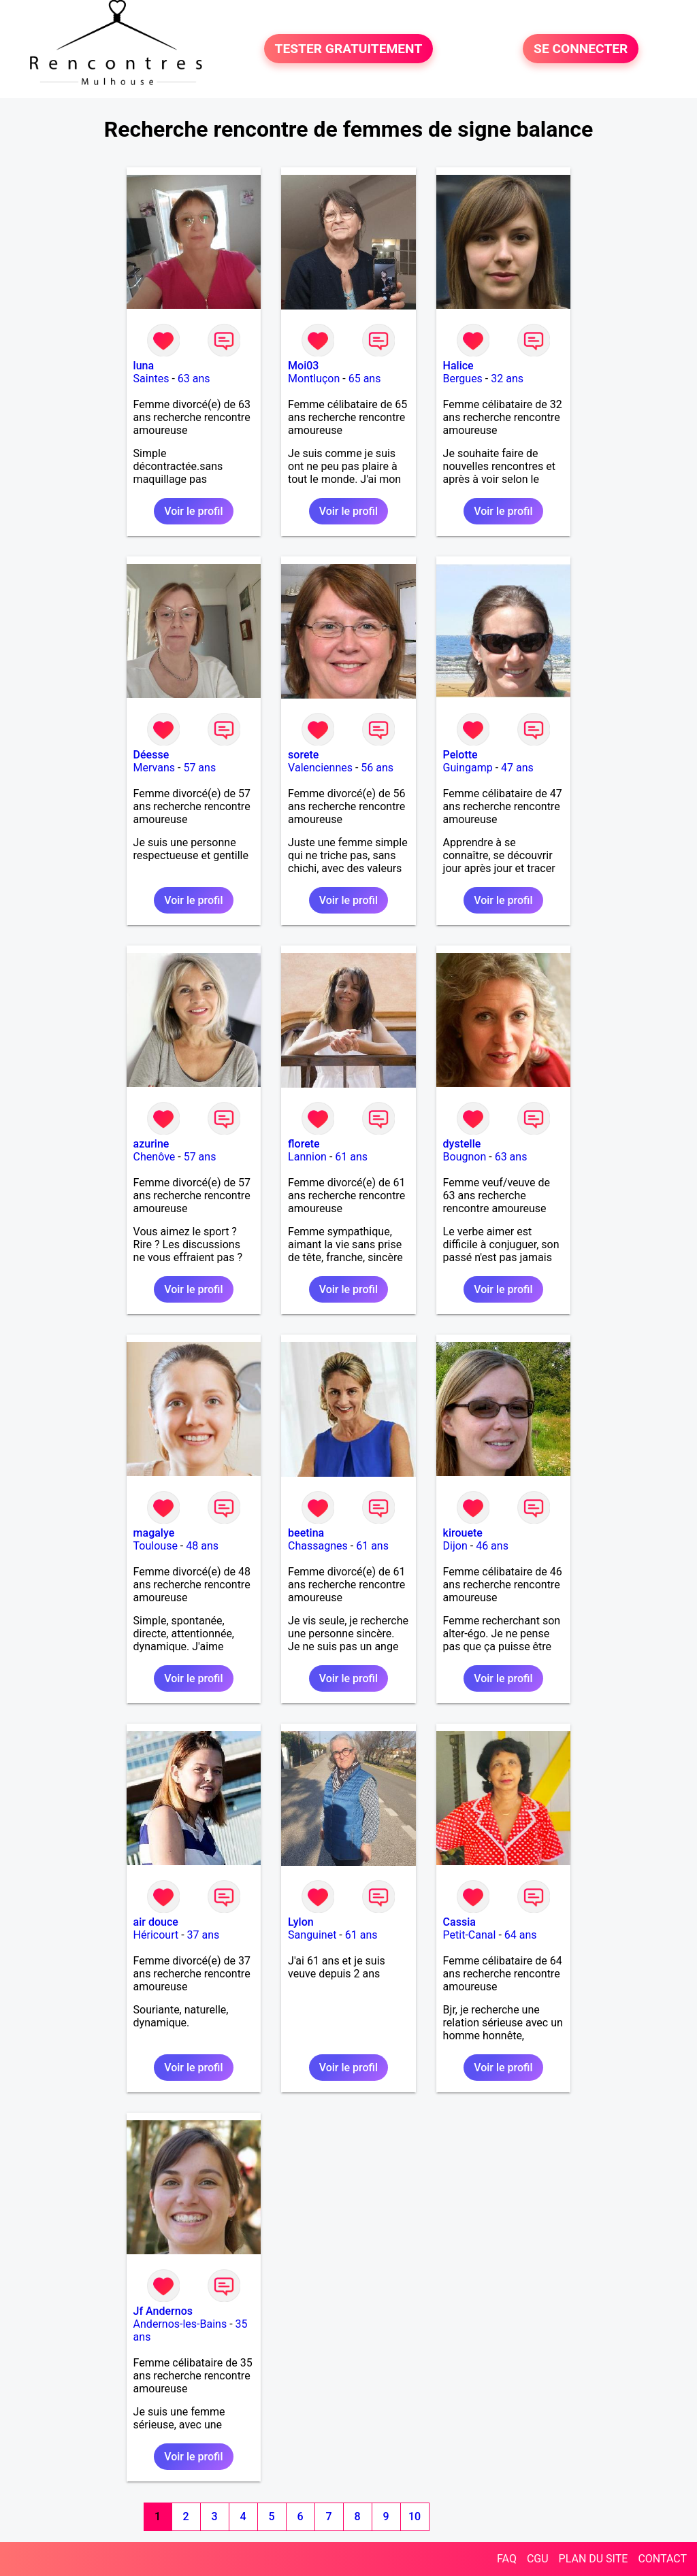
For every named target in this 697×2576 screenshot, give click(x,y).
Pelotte (460, 754)
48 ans (202, 1545)
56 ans (377, 767)
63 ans (194, 378)
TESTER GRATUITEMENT (349, 48)
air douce (155, 1922)
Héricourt (156, 1934)
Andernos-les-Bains (180, 2324)
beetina (306, 1532)
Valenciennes (320, 767)
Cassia (459, 1922)
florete (304, 1143)
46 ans (492, 1545)
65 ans (364, 378)
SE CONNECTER (581, 48)
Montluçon (314, 378)
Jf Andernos (163, 2311)
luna (144, 365)
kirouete (463, 1532)
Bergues (463, 378)
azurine (151, 1143)
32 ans (507, 378)
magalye (154, 1532)
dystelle (462, 1143)
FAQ (507, 2558)
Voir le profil (193, 511)
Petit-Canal (469, 1934)
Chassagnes (318, 1545)
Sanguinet (312, 1934)
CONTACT (662, 2558)
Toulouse (155, 1545)
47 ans (517, 767)
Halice (458, 365)
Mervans (154, 767)
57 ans (199, 767)
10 (414, 2516)
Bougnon (465, 1156)
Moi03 (303, 365)
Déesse (151, 754)
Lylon (301, 1922)
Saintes (151, 378)
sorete (303, 754)
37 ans (203, 1934)
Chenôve (154, 1156)
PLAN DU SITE (593, 2558)
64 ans (520, 1934)
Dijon (455, 1545)
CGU (538, 2558)
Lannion (307, 1156)
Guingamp (468, 767)
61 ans (351, 1156)
